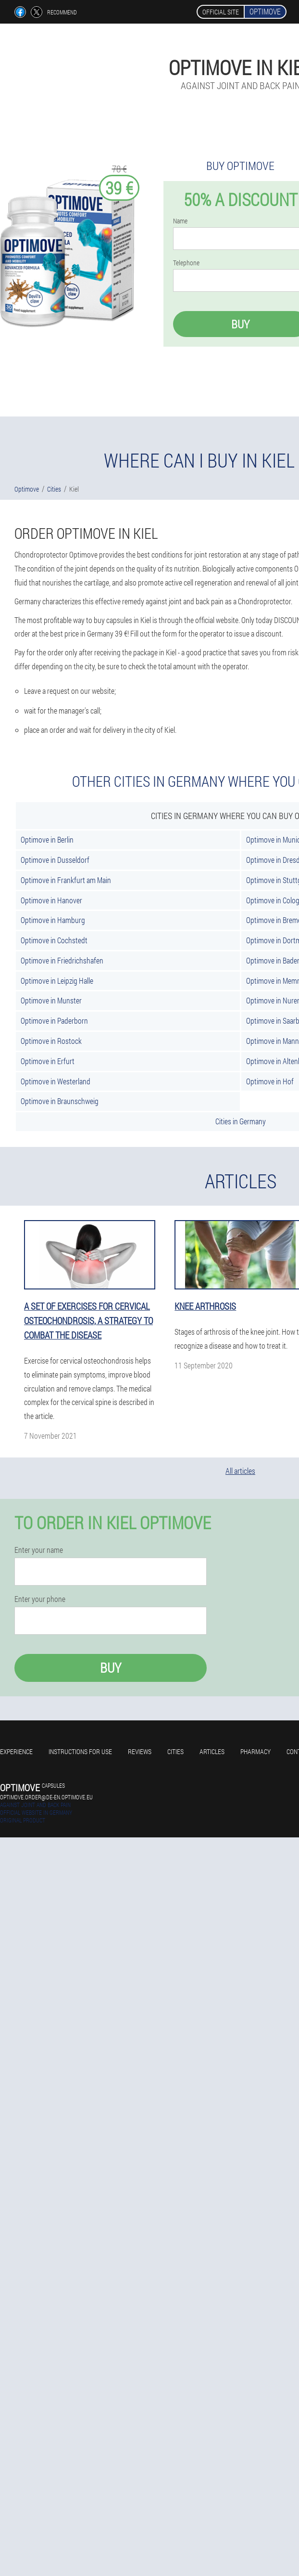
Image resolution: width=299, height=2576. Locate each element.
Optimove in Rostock (51, 1041)
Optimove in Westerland (55, 1081)
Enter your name (38, 1550)
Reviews (139, 1751)
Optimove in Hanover (51, 900)
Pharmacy (255, 1751)
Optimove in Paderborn (54, 1020)
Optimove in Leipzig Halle (57, 981)
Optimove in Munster (51, 1000)
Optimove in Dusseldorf (55, 860)
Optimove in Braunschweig (60, 1101)
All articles (240, 1471)
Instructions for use (80, 1751)
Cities (175, 1751)
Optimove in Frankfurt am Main (66, 880)
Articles (211, 1751)
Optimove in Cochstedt (54, 940)
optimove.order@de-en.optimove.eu (46, 1797)
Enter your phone (39, 1599)
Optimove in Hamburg (53, 920)
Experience (16, 1751)
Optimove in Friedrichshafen (62, 960)
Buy (110, 1668)
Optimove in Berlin (47, 839)
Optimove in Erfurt (48, 1061)
